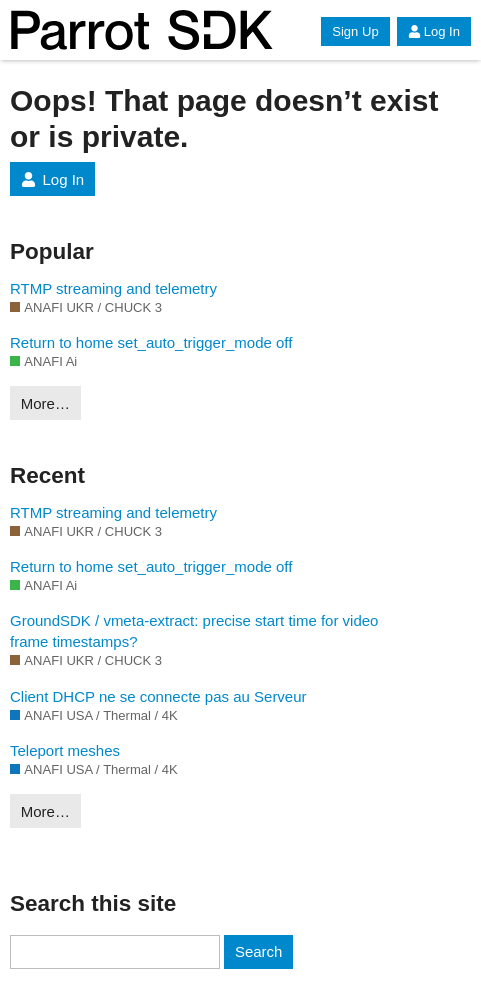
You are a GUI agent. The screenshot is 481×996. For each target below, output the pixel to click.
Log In (434, 31)
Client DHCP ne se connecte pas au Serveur (158, 696)
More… (45, 403)
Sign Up (355, 31)
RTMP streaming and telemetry (113, 288)
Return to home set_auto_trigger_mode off (151, 342)
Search (259, 951)
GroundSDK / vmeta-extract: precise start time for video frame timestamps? (194, 631)
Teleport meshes (65, 750)
